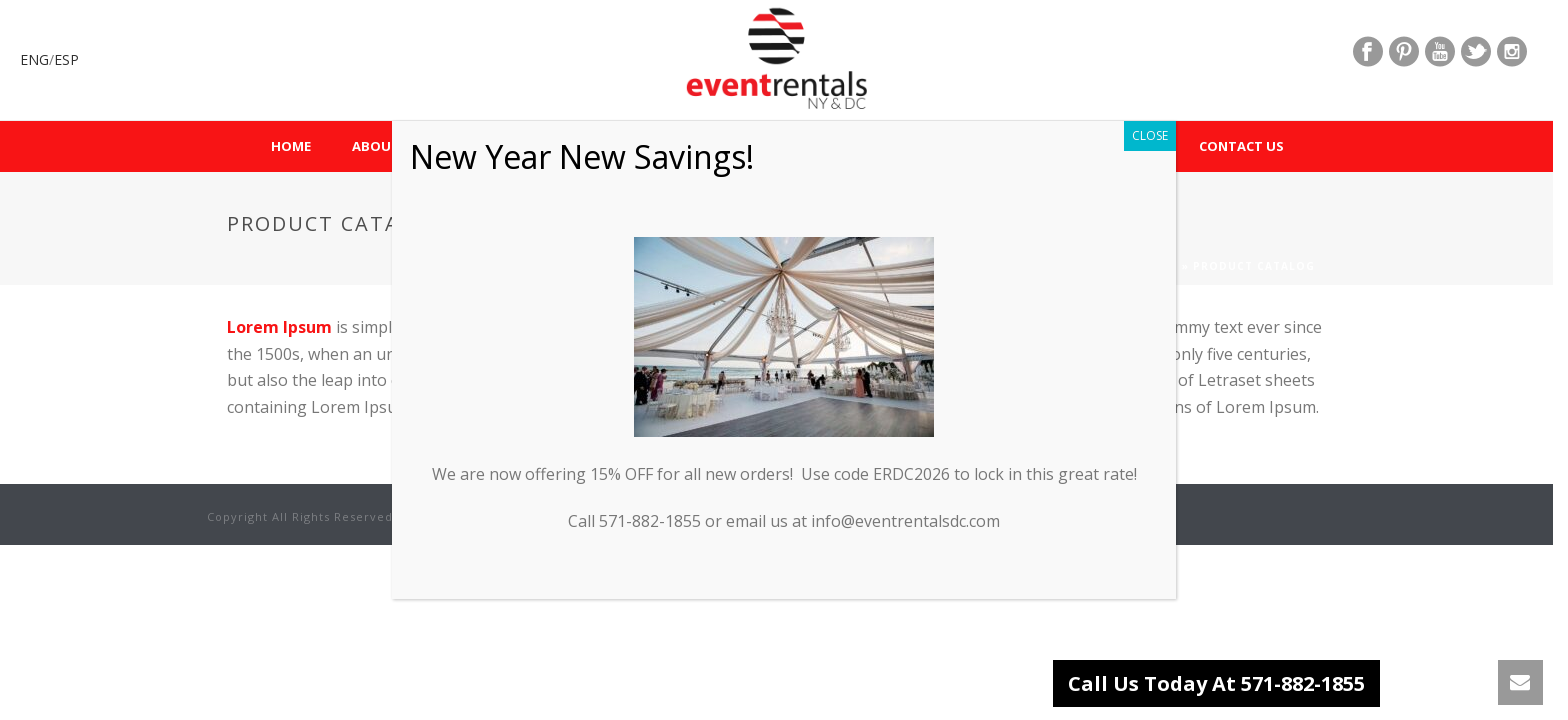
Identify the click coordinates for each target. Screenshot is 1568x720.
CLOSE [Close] (1150, 135)
